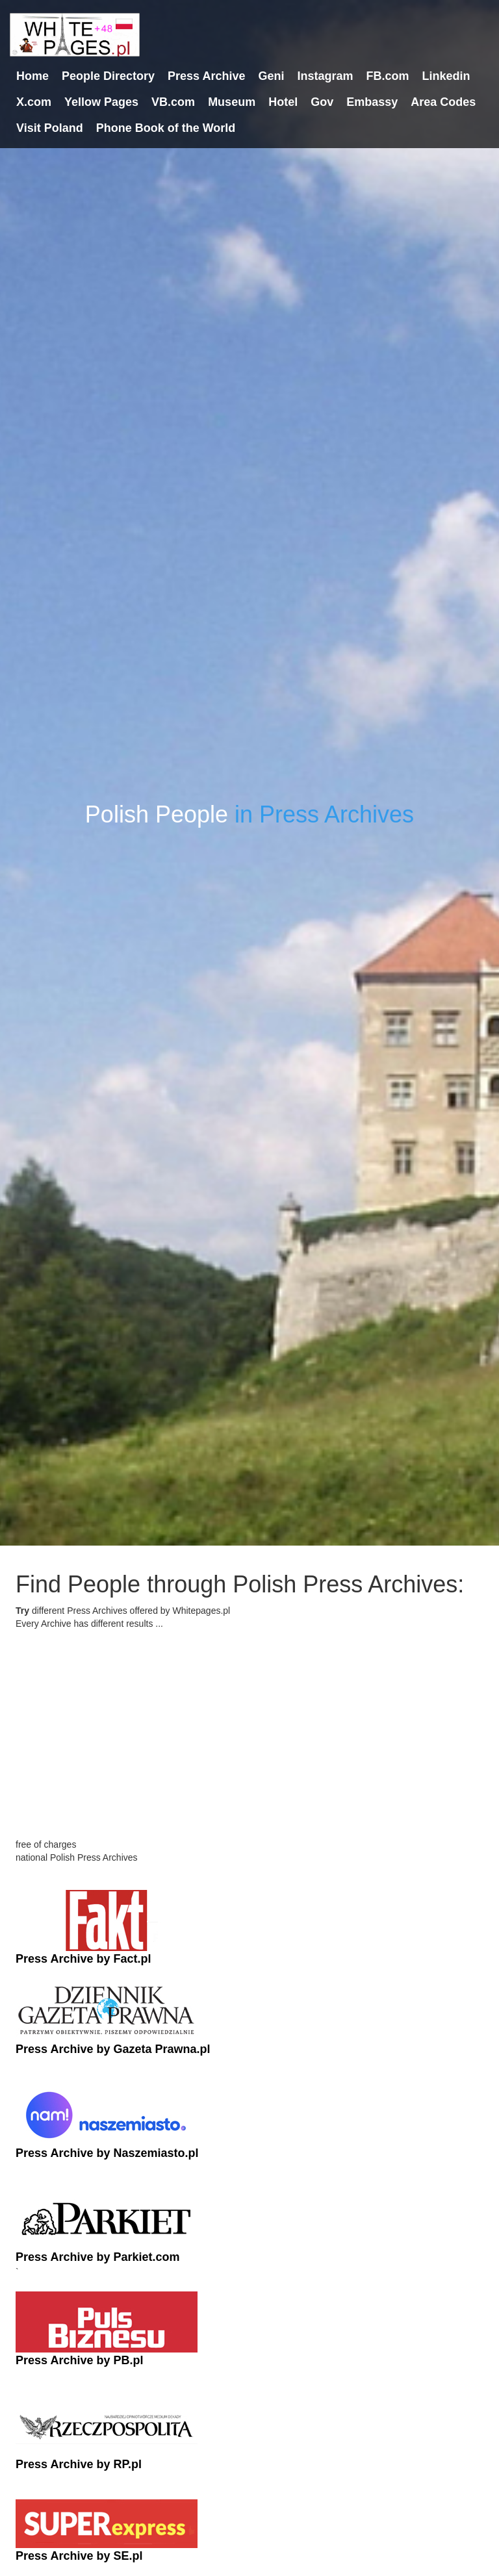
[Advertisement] (249, 1747)
